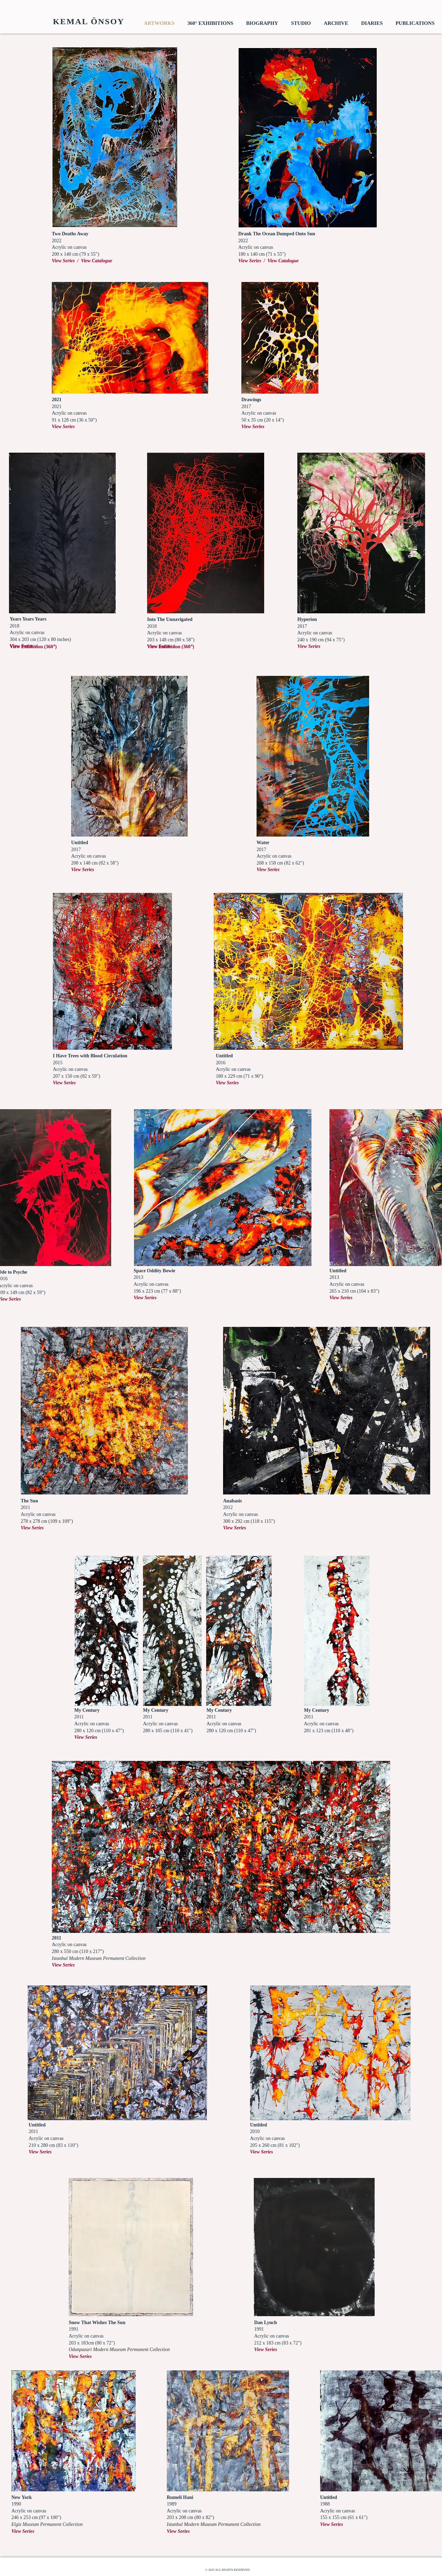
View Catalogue (96, 260)
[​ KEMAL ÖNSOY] (87, 22)
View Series (308, 646)
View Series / (66, 260)
